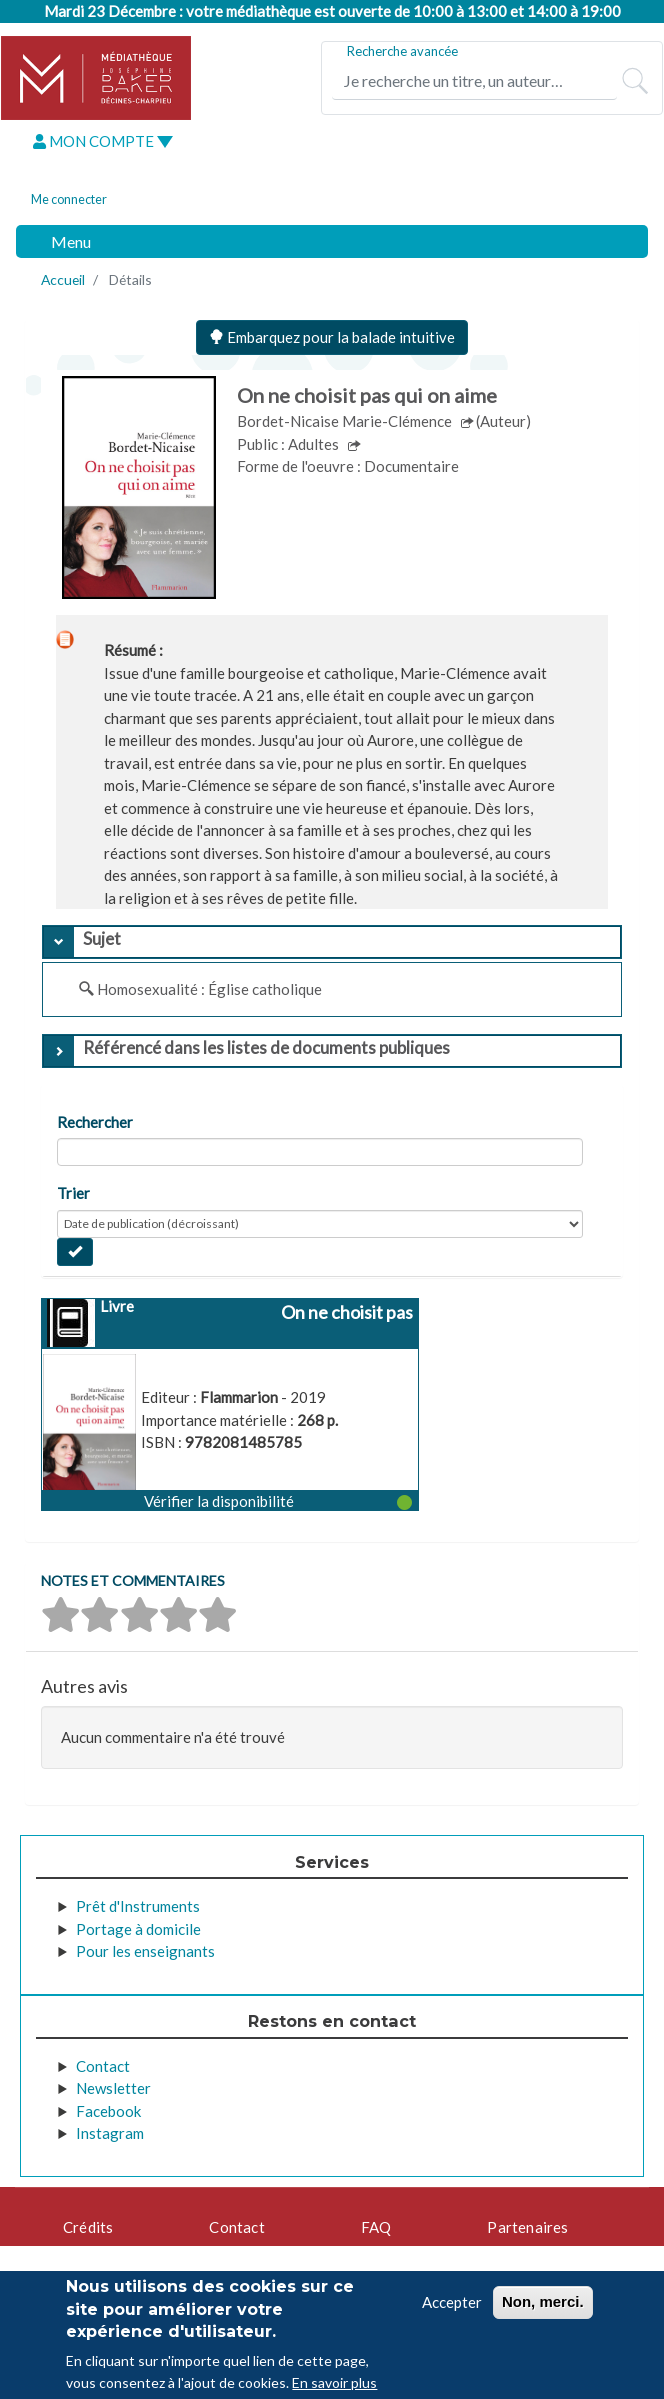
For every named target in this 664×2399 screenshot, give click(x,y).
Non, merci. (543, 2301)
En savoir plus (334, 2382)
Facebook (108, 2111)
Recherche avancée (402, 51)
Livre (117, 1306)
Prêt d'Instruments (138, 1906)
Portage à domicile (138, 1929)
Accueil (63, 279)
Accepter (452, 2302)
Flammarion (240, 1397)
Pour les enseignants (145, 1951)
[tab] (332, 942)
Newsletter (113, 2088)
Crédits (88, 2227)
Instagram (110, 2133)
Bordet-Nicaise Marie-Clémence (346, 421)
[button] (230, 1500)
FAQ (376, 2227)
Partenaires (527, 2227)
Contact (103, 2066)
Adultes (315, 444)
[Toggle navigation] (60, 241)
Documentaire (411, 466)
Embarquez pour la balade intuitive (332, 337)
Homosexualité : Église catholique (209, 989)
